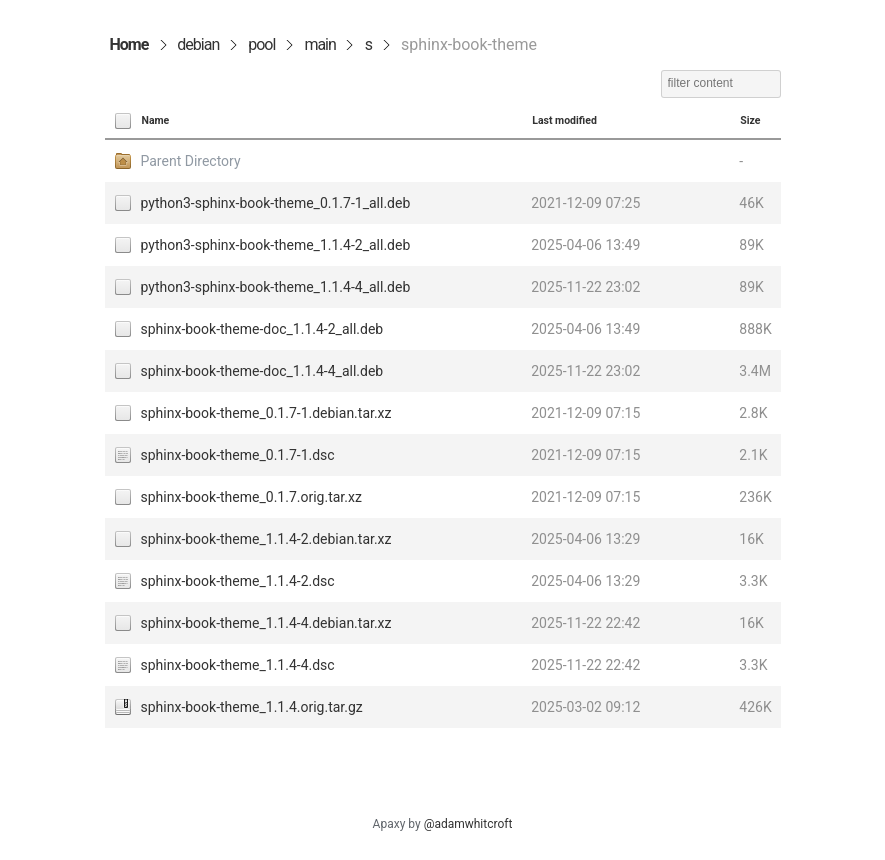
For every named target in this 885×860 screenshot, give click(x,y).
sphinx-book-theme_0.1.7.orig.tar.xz (251, 497)
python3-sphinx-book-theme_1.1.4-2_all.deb (276, 245)
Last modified (564, 120)
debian (198, 44)
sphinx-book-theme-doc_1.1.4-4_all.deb (262, 371)
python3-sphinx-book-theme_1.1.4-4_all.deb (276, 287)
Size (750, 120)
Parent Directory (191, 161)
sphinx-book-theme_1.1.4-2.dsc (238, 581)
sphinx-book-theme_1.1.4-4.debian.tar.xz (266, 623)
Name (156, 120)
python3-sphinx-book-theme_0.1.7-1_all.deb (276, 203)
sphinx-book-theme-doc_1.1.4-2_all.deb (262, 329)
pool (261, 44)
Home (129, 44)
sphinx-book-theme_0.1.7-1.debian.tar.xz (266, 413)
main (319, 44)
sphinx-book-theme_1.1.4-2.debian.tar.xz (266, 539)
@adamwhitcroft (468, 824)
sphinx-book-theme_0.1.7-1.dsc (238, 455)
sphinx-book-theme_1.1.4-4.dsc (238, 665)
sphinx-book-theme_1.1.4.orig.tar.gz (252, 707)
